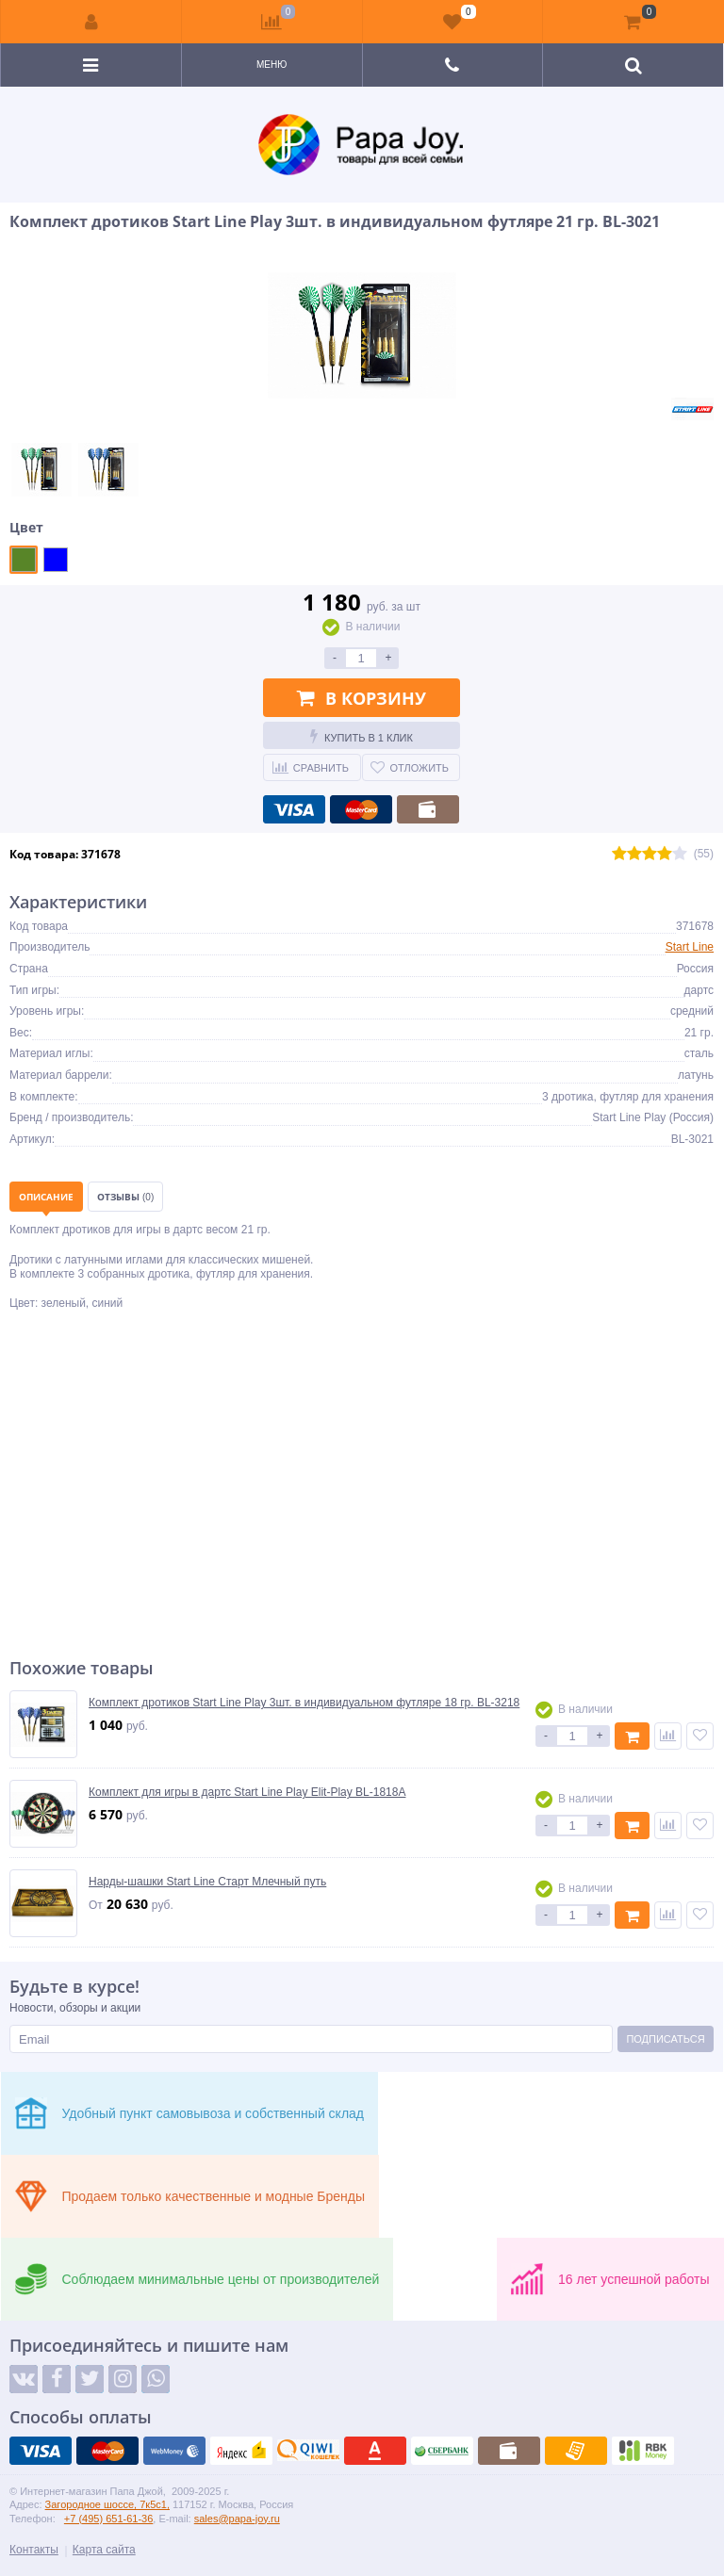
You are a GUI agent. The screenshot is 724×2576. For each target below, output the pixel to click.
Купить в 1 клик (361, 735)
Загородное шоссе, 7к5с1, (107, 2504)
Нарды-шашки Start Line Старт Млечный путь (207, 1881)
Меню (271, 64)
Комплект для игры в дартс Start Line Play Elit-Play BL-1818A (247, 1792)
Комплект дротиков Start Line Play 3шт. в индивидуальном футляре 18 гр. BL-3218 (304, 1702)
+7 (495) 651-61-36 (108, 2518)
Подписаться (665, 2039)
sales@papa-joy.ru (237, 2518)
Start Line (690, 947)
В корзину (361, 698)
